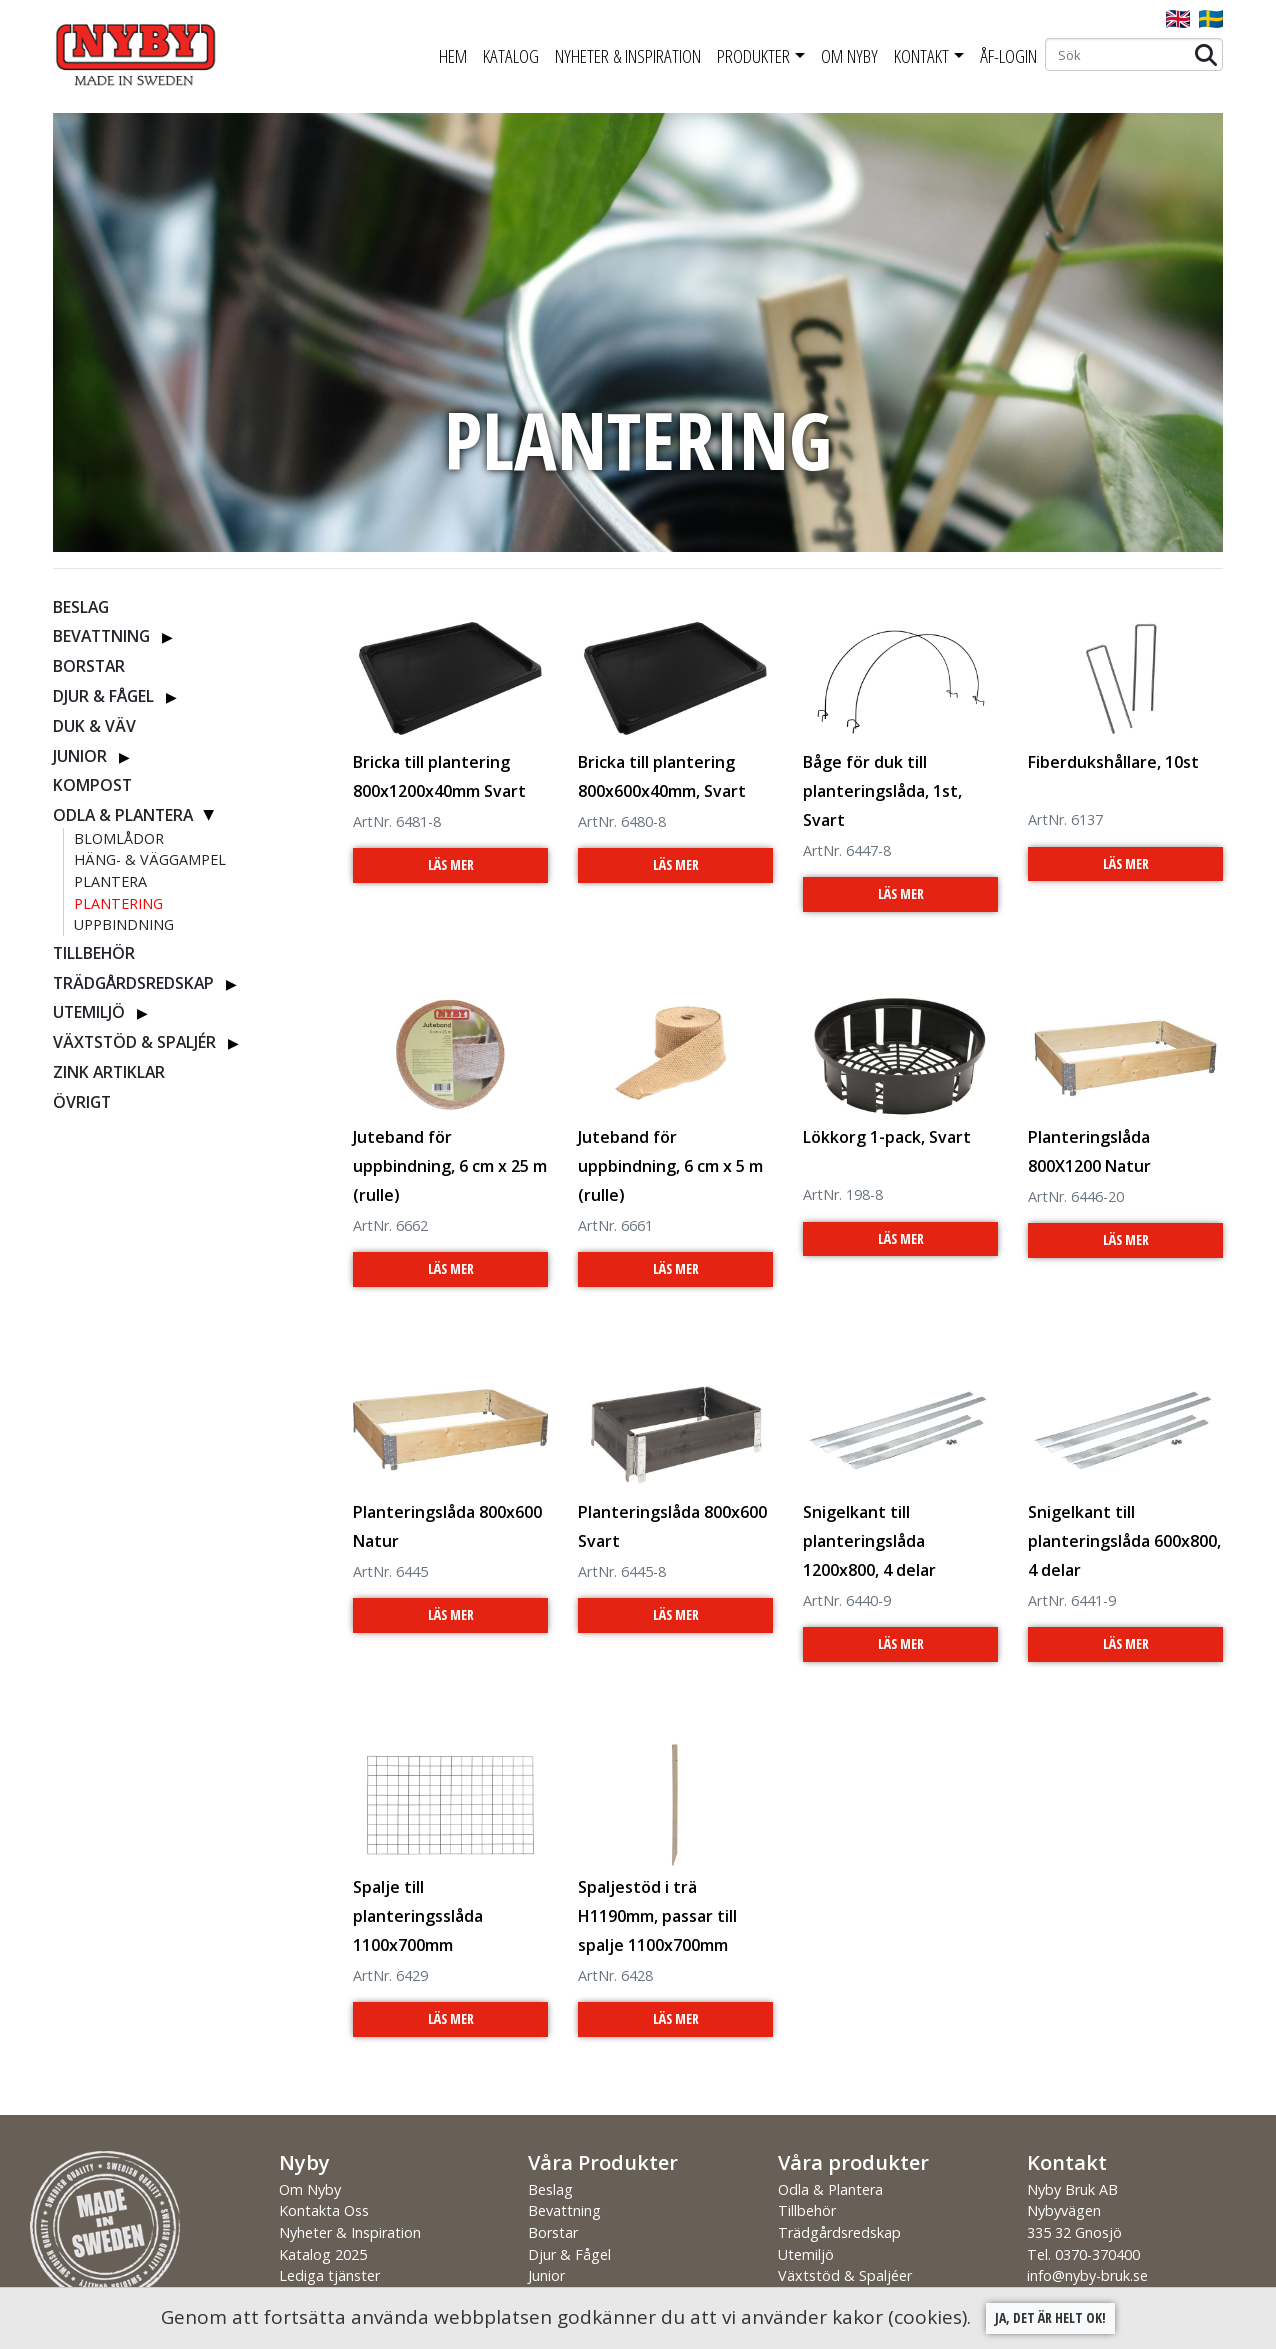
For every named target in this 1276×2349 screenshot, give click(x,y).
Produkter (753, 56)
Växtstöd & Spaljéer (845, 2275)
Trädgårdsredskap (133, 983)
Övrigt (82, 1102)
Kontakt (921, 56)
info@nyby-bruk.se (1087, 2275)
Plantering (118, 903)
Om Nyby (849, 56)
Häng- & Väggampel (150, 859)
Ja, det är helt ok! (1050, 2317)
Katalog (511, 56)
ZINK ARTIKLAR (109, 1072)
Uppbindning (124, 924)
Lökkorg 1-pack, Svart (887, 1137)
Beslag (81, 607)
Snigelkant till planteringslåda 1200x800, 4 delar (869, 1541)
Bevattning (101, 636)
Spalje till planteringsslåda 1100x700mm (418, 1916)
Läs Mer (451, 864)
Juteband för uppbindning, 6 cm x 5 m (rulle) (670, 1166)
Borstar (89, 666)
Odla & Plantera (123, 815)
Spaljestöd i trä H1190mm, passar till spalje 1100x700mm (657, 1916)
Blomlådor (119, 838)
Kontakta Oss (324, 2210)
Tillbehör (94, 953)
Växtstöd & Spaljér (134, 1042)
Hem (453, 56)
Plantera (110, 881)
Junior (80, 756)
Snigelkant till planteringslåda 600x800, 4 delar (1124, 1541)
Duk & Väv (94, 726)
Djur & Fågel (103, 696)
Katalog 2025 (323, 2254)
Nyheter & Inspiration (628, 56)
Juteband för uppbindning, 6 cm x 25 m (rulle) (450, 1166)
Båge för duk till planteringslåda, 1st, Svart (882, 791)
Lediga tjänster (329, 2275)
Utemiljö (89, 1012)
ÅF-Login (1008, 56)
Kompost (92, 785)
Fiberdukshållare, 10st (1113, 762)
